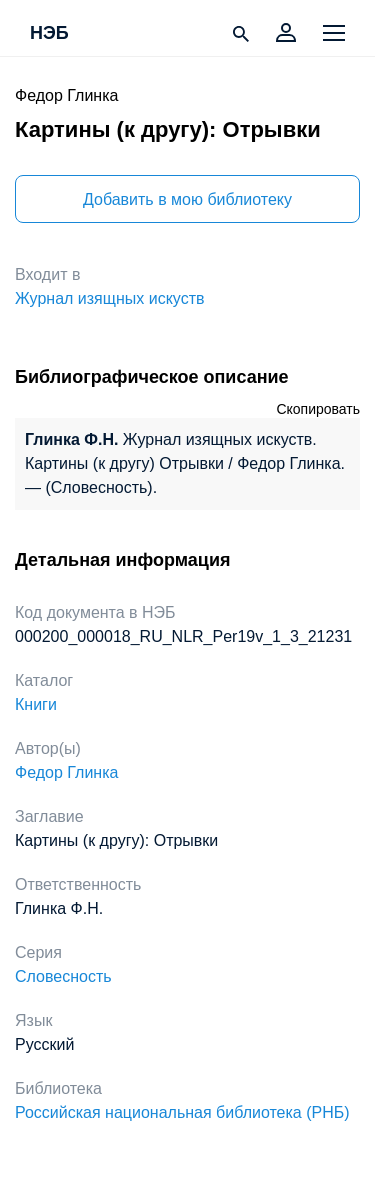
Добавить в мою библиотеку (187, 199)
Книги (36, 704)
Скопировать (318, 409)
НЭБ (49, 34)
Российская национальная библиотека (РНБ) (182, 1112)
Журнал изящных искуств (109, 298)
